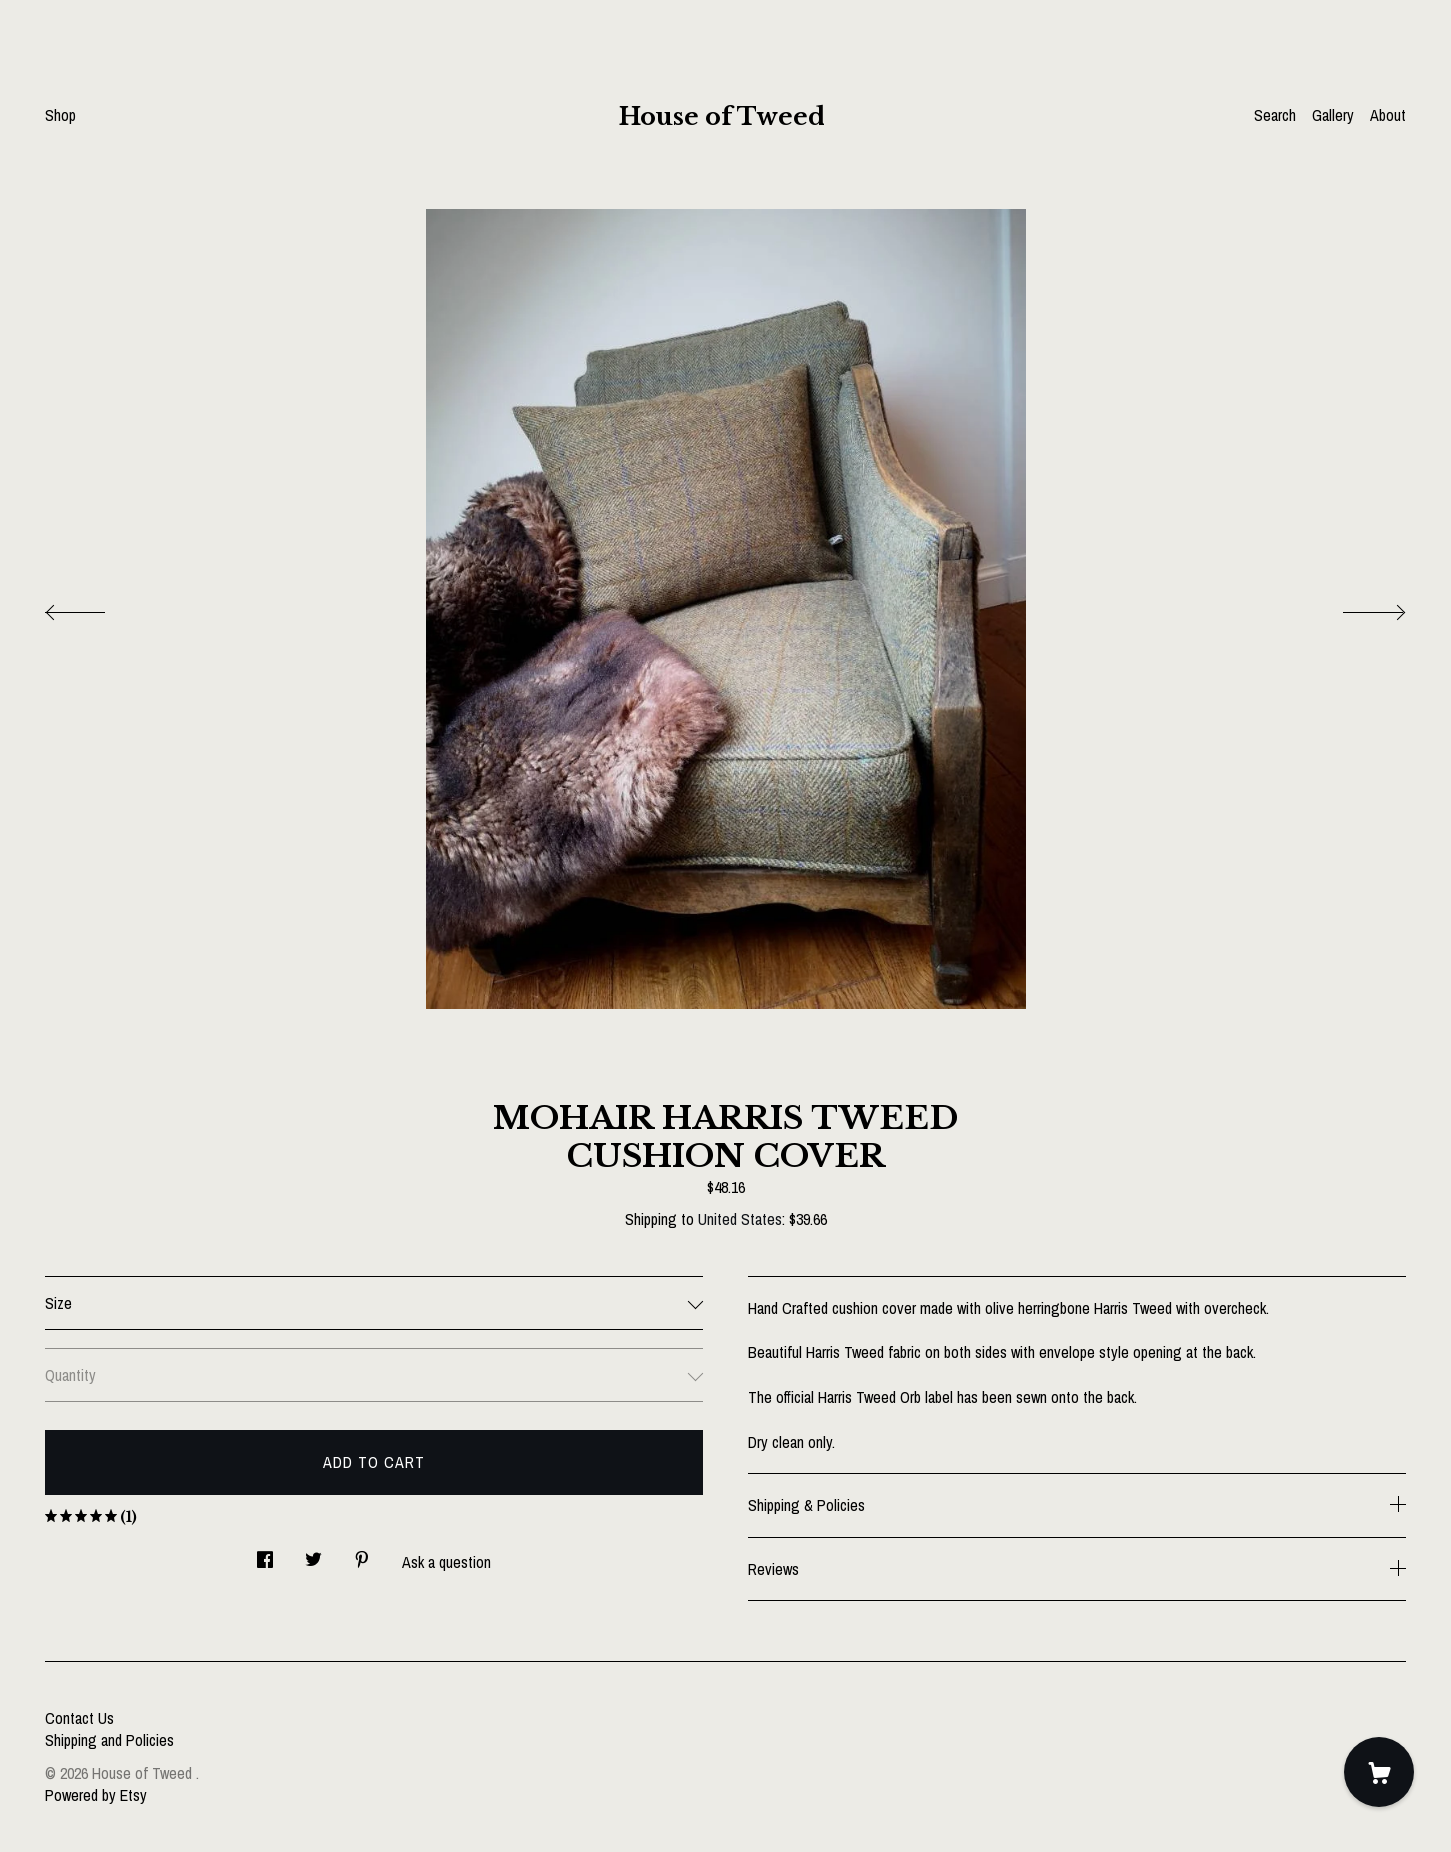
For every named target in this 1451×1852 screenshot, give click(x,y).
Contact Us (79, 1718)
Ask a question (446, 1562)
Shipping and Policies (109, 1740)
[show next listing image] (1356, 607)
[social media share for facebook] (265, 1553)
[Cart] (1379, 1772)
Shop (60, 115)
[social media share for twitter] (313, 1553)
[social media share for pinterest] (362, 1553)
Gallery (1333, 115)
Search (1275, 115)
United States (740, 1219)
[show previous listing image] (95, 607)
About (1388, 115)
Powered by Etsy (96, 1795)
